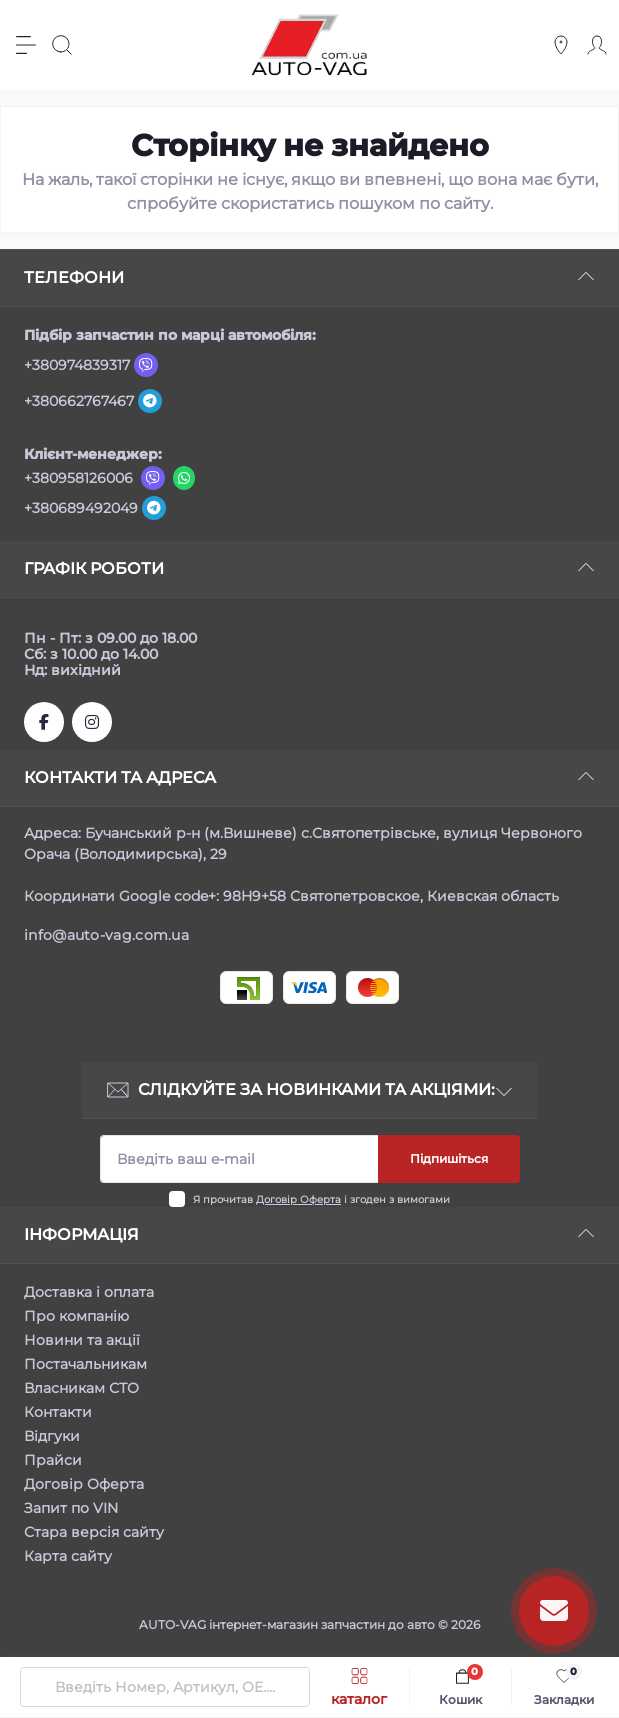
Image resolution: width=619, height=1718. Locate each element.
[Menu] (26, 45)
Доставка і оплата (89, 1292)
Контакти (58, 1412)
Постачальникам (85, 1364)
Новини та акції (82, 1340)
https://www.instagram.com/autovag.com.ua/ (92, 722)
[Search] (62, 45)
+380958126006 (78, 478)
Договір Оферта (298, 1199)
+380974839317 (77, 365)
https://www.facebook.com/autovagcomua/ (44, 722)
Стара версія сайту (94, 1532)
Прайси (53, 1460)
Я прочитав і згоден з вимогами (321, 1199)
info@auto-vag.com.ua (106, 935)
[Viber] (146, 365)
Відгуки (52, 1436)
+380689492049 (81, 508)
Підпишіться (449, 1158)
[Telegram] (150, 401)
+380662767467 (79, 401)
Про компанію (76, 1316)
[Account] (597, 45)
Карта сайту (68, 1556)
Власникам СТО (81, 1388)
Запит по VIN (71, 1508)
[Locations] (561, 45)
